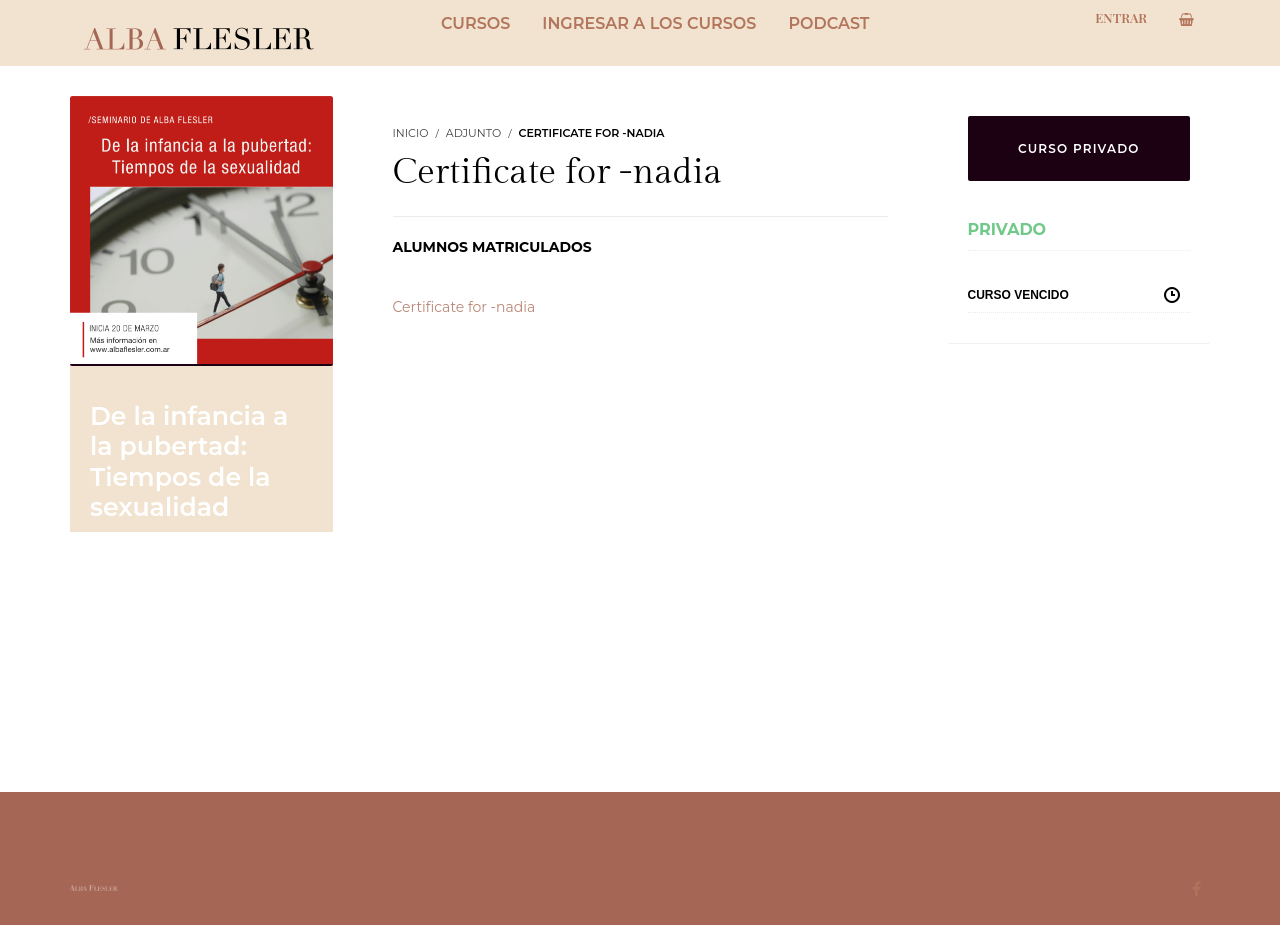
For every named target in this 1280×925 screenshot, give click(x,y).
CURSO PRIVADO (1079, 148)
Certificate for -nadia (464, 307)
